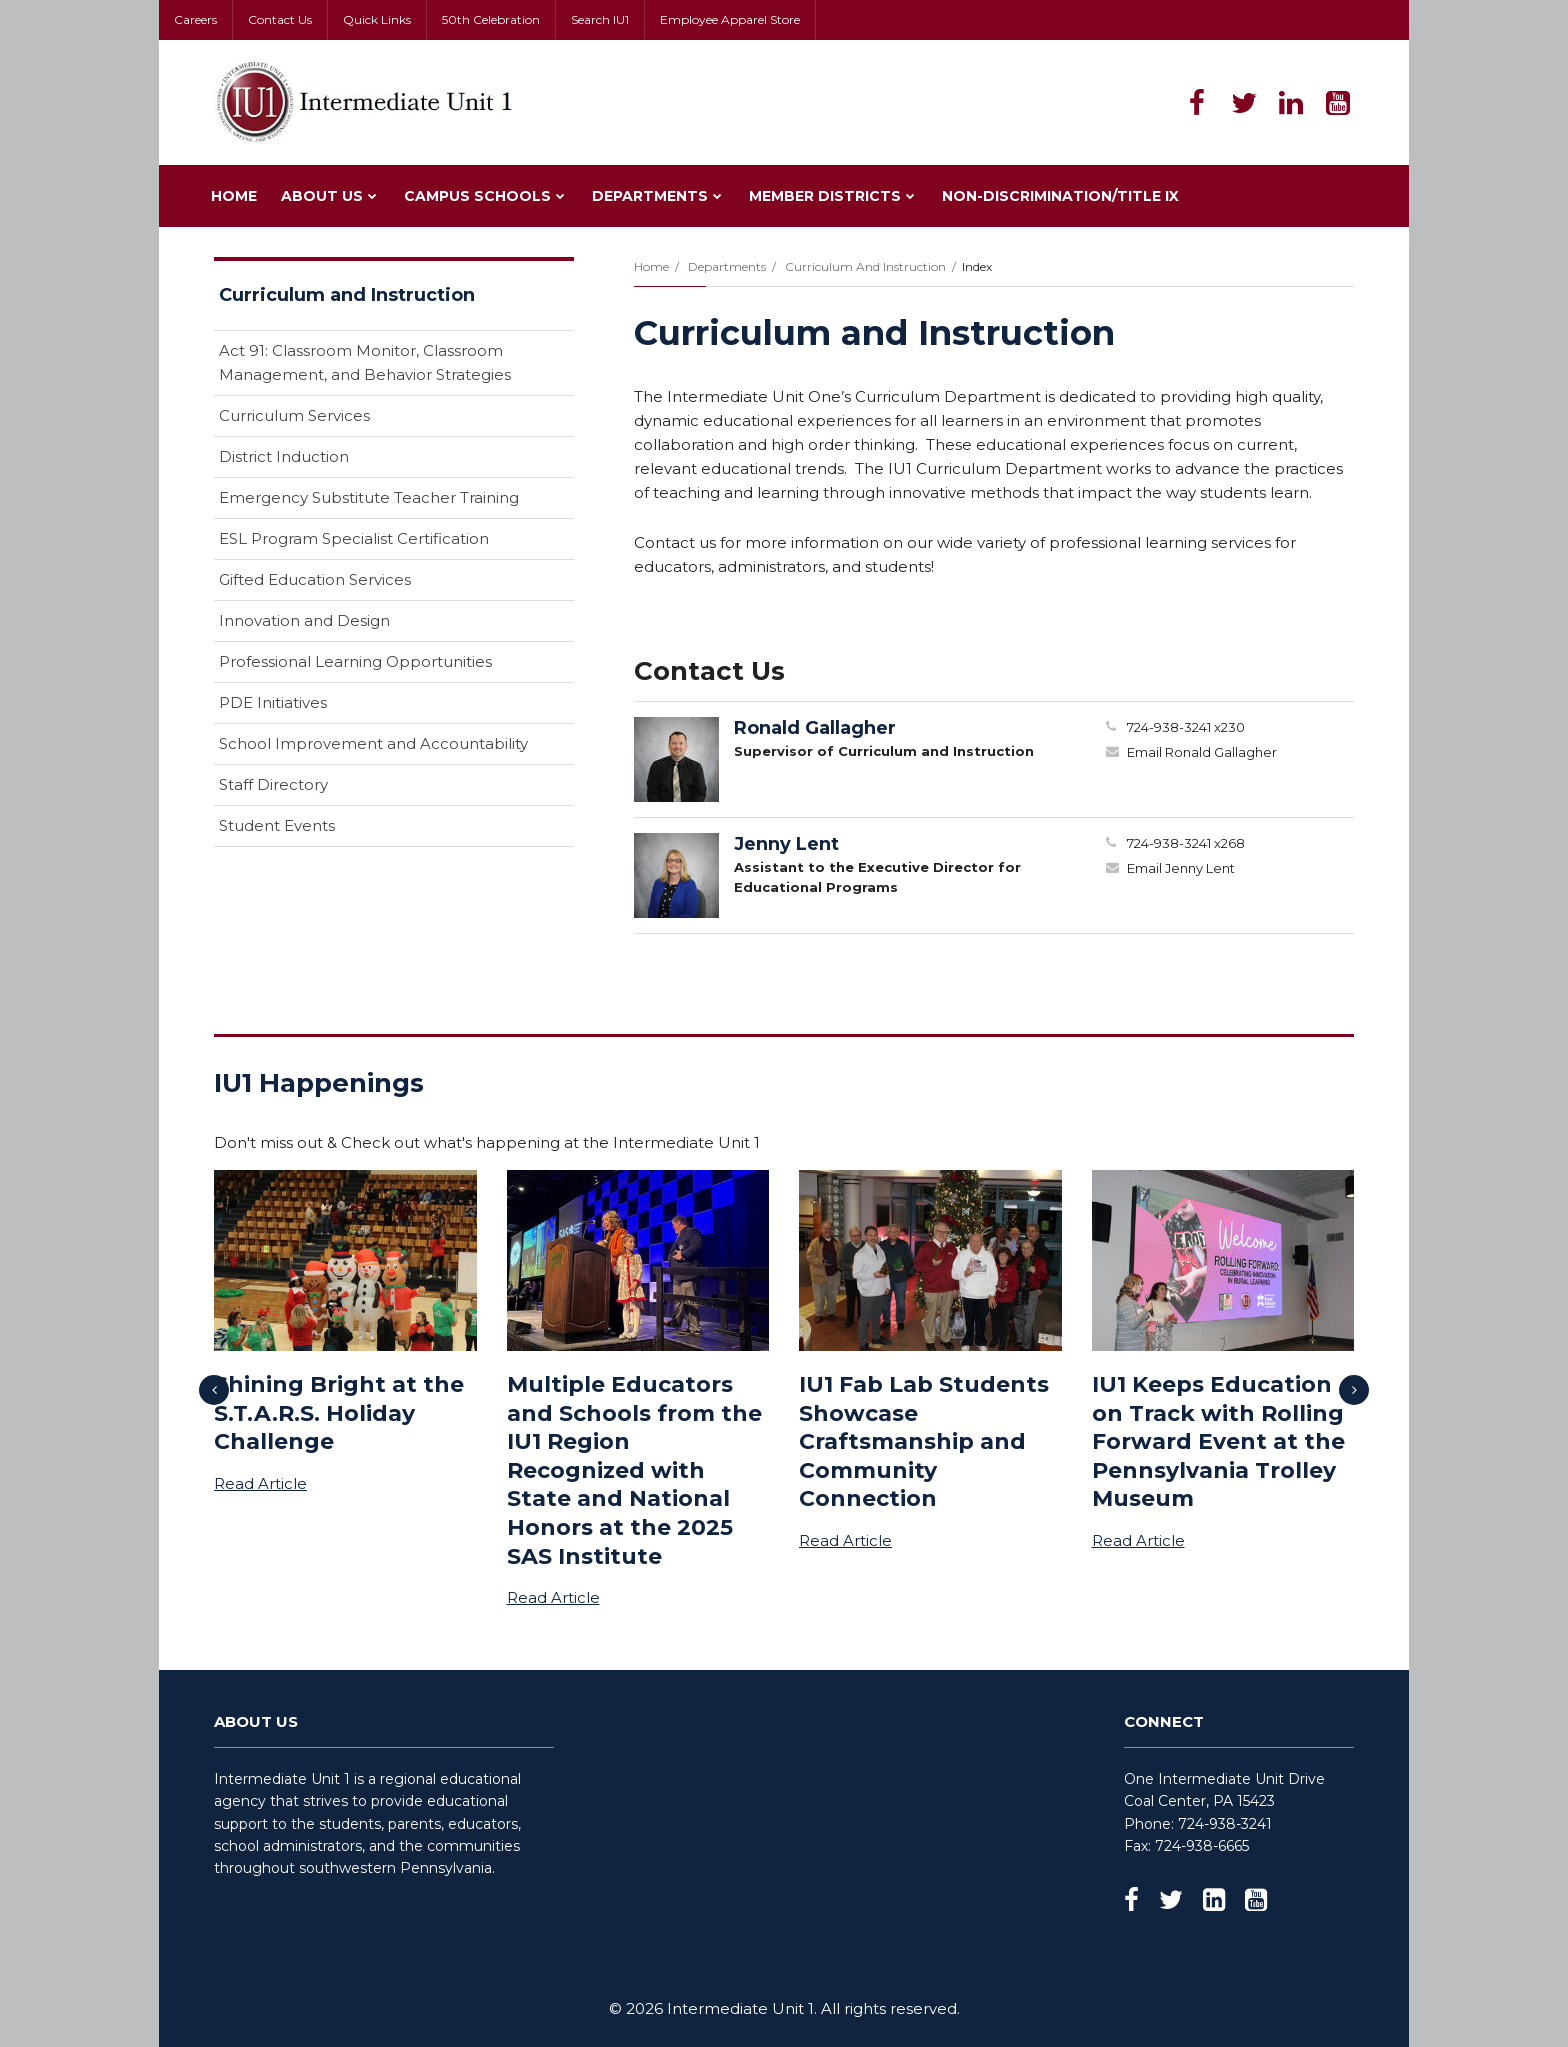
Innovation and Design (304, 620)
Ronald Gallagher (815, 728)
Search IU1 (600, 19)
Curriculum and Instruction (865, 266)
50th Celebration (491, 19)
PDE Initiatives (273, 702)
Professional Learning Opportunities (355, 661)
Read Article (260, 1483)
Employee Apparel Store (730, 19)
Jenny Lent (786, 844)
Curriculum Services (294, 415)
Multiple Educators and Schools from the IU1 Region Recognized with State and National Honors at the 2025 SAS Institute (634, 1470)
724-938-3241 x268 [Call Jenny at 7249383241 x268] (1186, 843)
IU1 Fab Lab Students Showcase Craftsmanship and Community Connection (924, 1441)
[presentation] (214, 1390)
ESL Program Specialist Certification (354, 538)
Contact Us (280, 19)
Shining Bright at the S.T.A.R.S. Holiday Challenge (339, 1413)
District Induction (284, 456)
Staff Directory (273, 784)
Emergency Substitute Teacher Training (369, 497)
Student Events (277, 825)
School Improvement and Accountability (396, 747)
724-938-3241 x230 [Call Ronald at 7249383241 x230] (1186, 727)
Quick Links (377, 19)
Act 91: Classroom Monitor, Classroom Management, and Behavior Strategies (365, 362)
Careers (195, 19)
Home (651, 266)
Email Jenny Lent (1181, 868)
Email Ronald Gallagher (1202, 752)
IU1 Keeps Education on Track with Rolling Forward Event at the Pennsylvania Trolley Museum (1218, 1441)
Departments (727, 266)
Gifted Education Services (315, 579)
